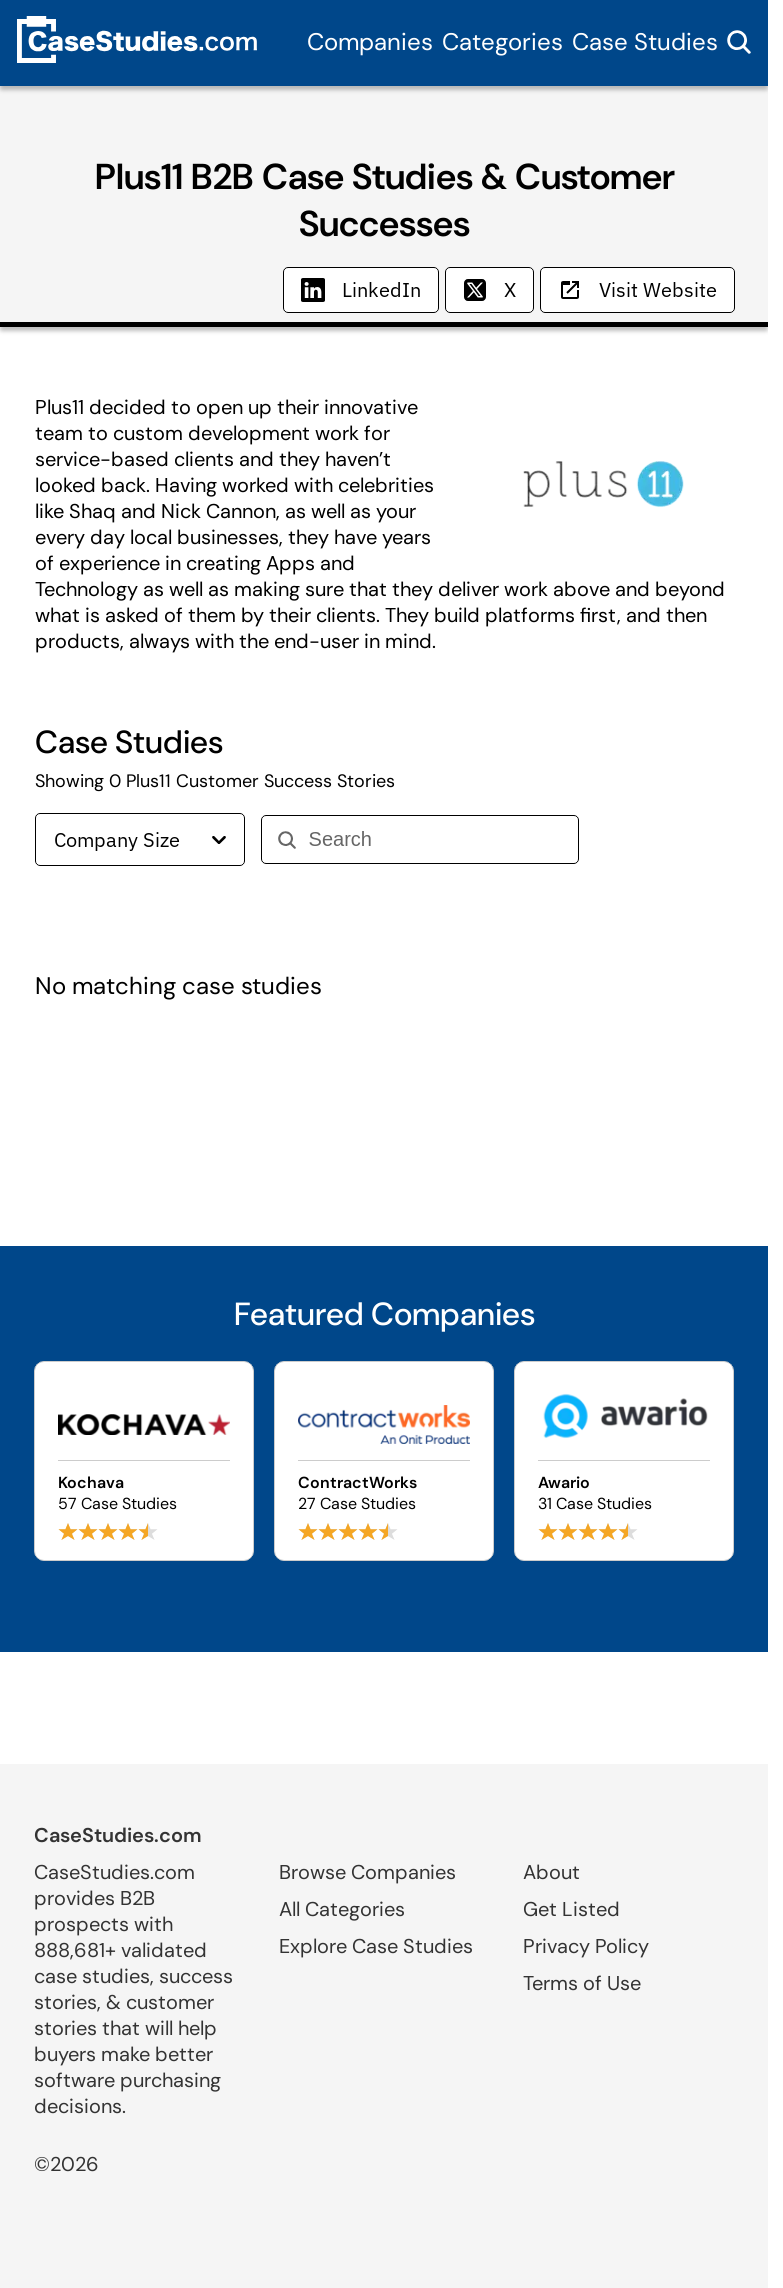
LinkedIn (361, 289)
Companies (370, 41)
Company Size (140, 839)
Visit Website (637, 289)
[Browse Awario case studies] (624, 1461)
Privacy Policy (586, 1946)
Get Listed (571, 1909)
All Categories (342, 1909)
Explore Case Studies (376, 1946)
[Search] (435, 839)
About (551, 1872)
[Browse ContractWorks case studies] (384, 1461)
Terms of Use (582, 1983)
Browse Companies (367, 1872)
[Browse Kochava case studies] (144, 1461)
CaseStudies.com (118, 1835)
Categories (502, 41)
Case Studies (645, 41)
